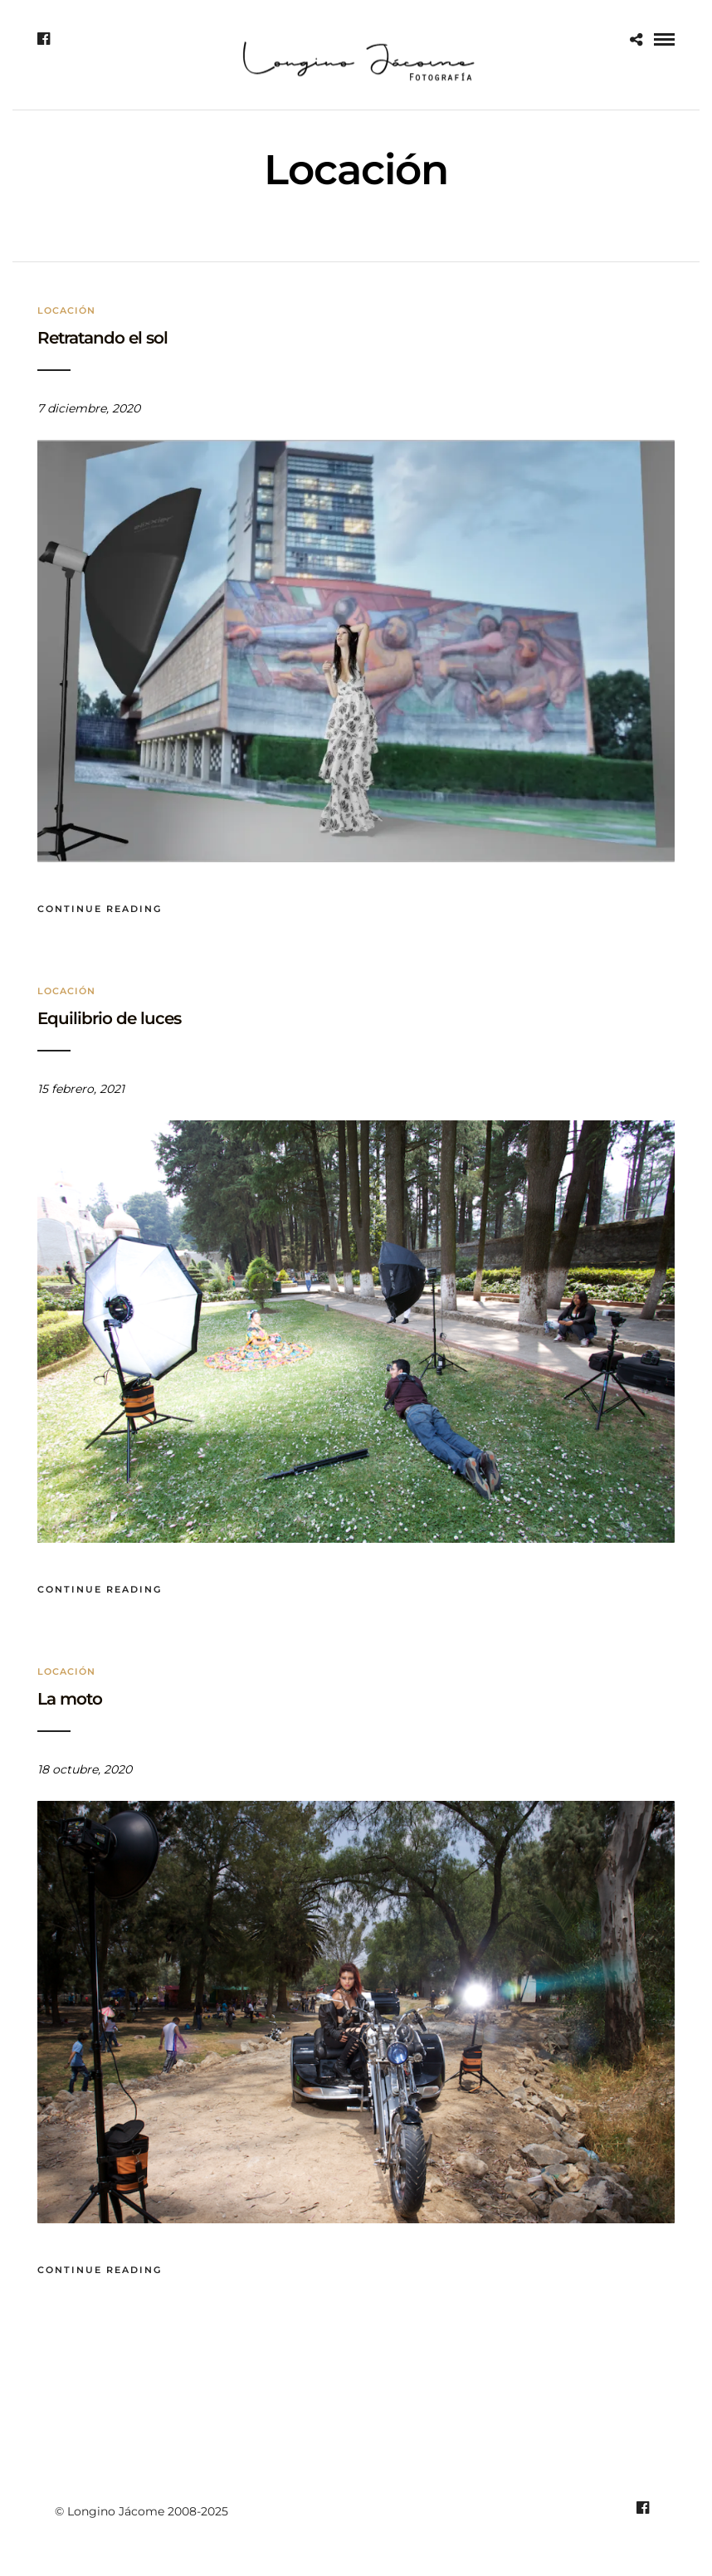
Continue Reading (99, 909)
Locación (66, 310)
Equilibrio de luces (109, 1018)
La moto (69, 1699)
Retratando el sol (102, 338)
